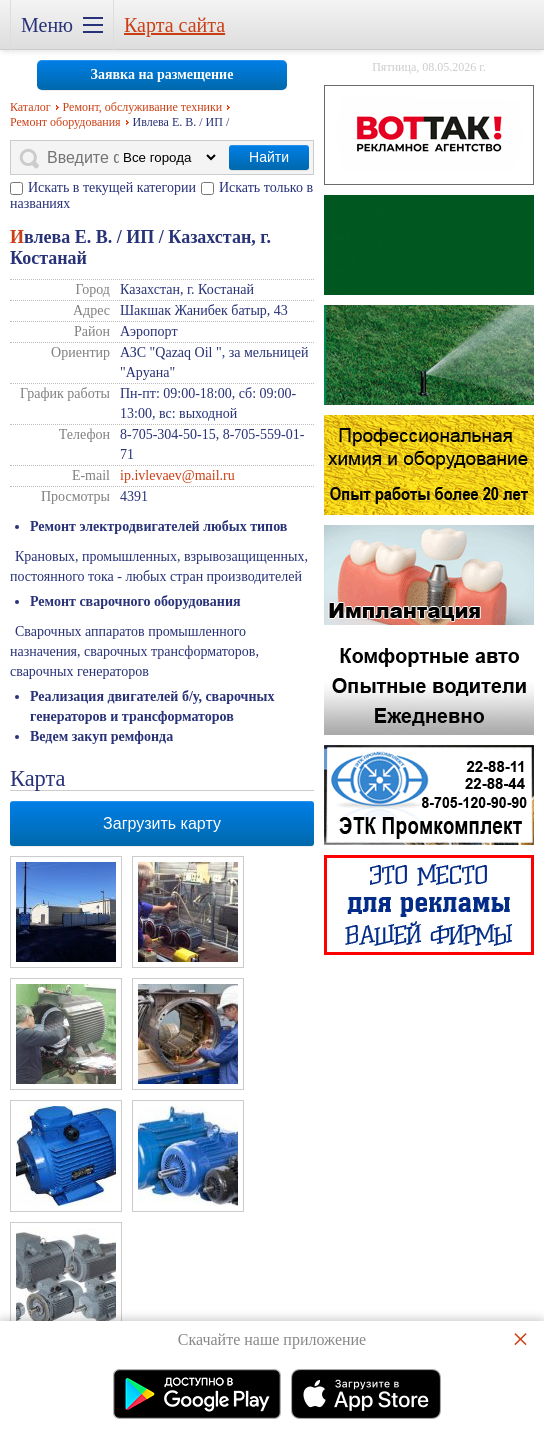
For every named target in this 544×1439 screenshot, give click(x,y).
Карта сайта (174, 25)
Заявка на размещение (162, 74)
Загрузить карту (162, 823)
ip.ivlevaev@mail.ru (177, 475)
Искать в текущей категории (112, 187)
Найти (269, 157)
